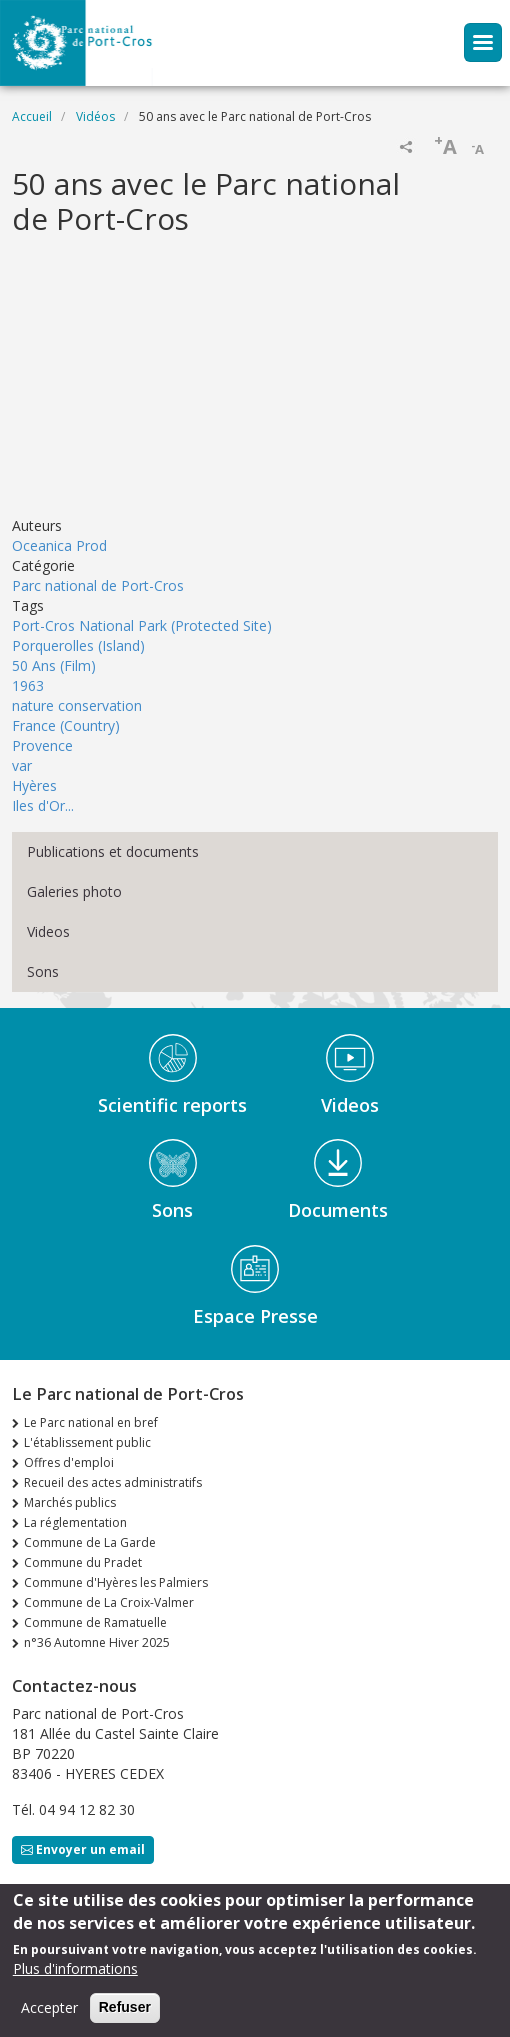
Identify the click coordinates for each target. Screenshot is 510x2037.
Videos (48, 931)
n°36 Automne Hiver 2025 (97, 1642)
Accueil (32, 116)
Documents (338, 1210)
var (22, 765)
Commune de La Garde (90, 1542)
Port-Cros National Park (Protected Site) (142, 625)
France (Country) (66, 725)
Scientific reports (172, 1105)
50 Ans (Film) (54, 665)
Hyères (34, 785)
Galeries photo (74, 891)
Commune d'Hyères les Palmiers (116, 1582)
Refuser (125, 2007)
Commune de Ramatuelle (95, 1622)
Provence (42, 745)
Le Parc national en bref (91, 1422)
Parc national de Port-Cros (98, 585)
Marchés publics (70, 1502)
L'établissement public (87, 1442)
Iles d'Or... (43, 805)
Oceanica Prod (59, 545)
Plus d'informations (75, 1968)
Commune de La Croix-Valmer (109, 1602)
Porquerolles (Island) (78, 645)
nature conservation (77, 705)
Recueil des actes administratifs (113, 1482)
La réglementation (75, 1522)
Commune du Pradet (83, 1562)
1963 (28, 685)
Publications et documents (113, 851)
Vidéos (95, 116)
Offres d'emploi (69, 1462)
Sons (43, 971)
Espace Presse (255, 1316)
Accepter (49, 2007)
